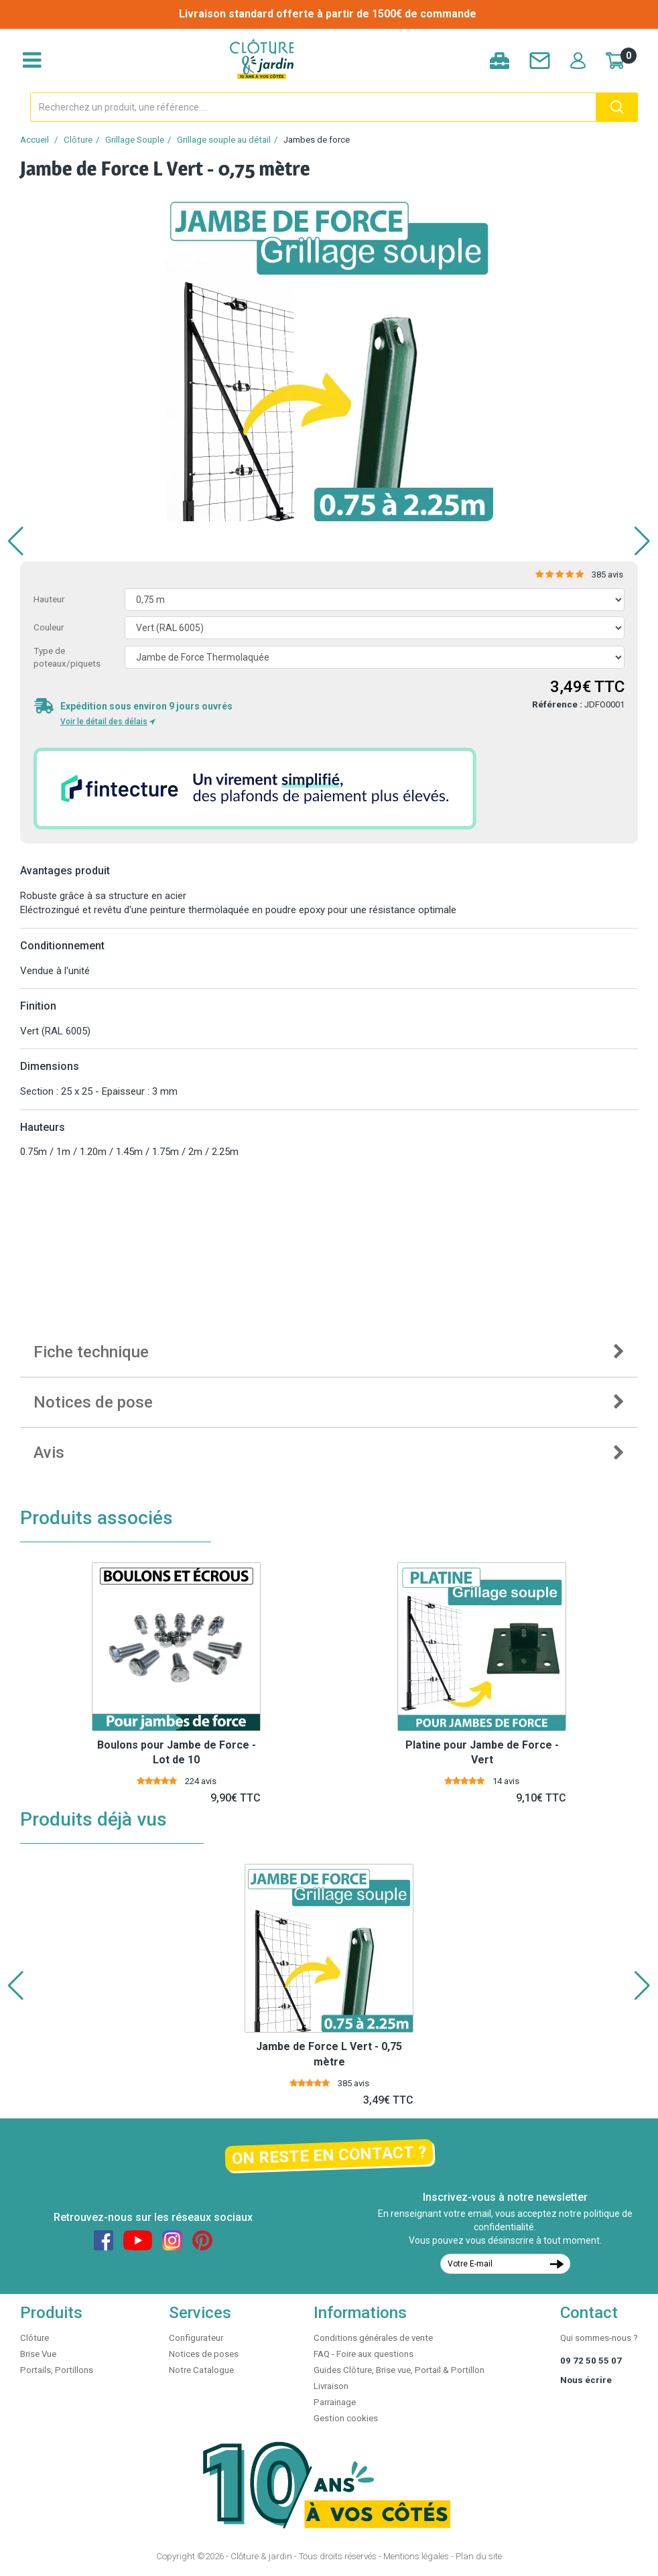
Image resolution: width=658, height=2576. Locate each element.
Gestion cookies (346, 2418)
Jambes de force (316, 140)
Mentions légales (416, 2556)
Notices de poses (204, 2354)
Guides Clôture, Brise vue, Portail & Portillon (399, 2370)
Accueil (34, 140)
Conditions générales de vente (373, 2338)
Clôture (78, 140)
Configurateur (196, 2338)
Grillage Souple (134, 140)
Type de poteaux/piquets (67, 657)
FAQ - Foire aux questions (363, 2354)
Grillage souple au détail (224, 140)
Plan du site (479, 2556)
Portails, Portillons (56, 2370)
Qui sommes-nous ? (599, 2338)
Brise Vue (38, 2354)
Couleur (49, 627)
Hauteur (49, 599)
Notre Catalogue (201, 2370)
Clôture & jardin (261, 2556)
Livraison (331, 2386)
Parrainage (335, 2402)
